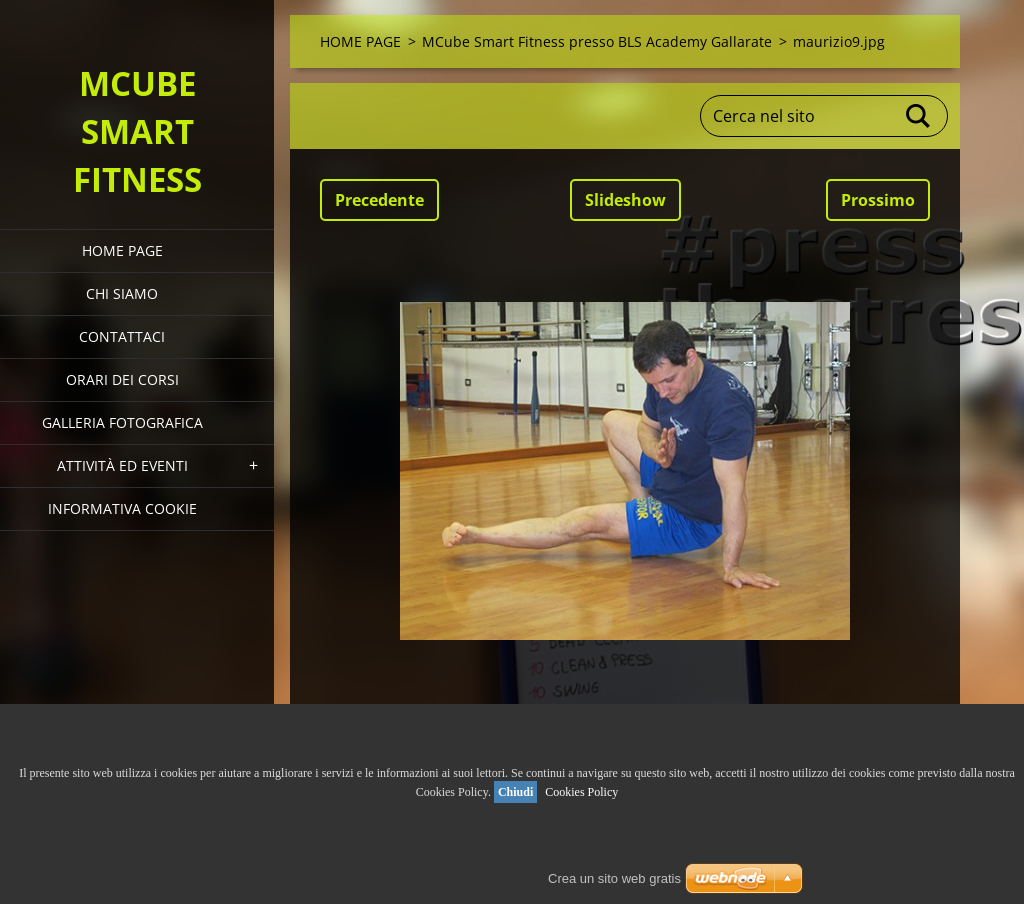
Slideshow (625, 200)
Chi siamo (122, 293)
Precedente (379, 200)
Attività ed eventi (122, 465)
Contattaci (122, 336)
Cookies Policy (581, 792)
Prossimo (878, 200)
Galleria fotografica (122, 422)
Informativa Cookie (122, 508)
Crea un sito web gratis (614, 878)
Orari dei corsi (122, 379)
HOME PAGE (122, 250)
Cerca (919, 116)
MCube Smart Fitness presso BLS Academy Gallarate (597, 41)
